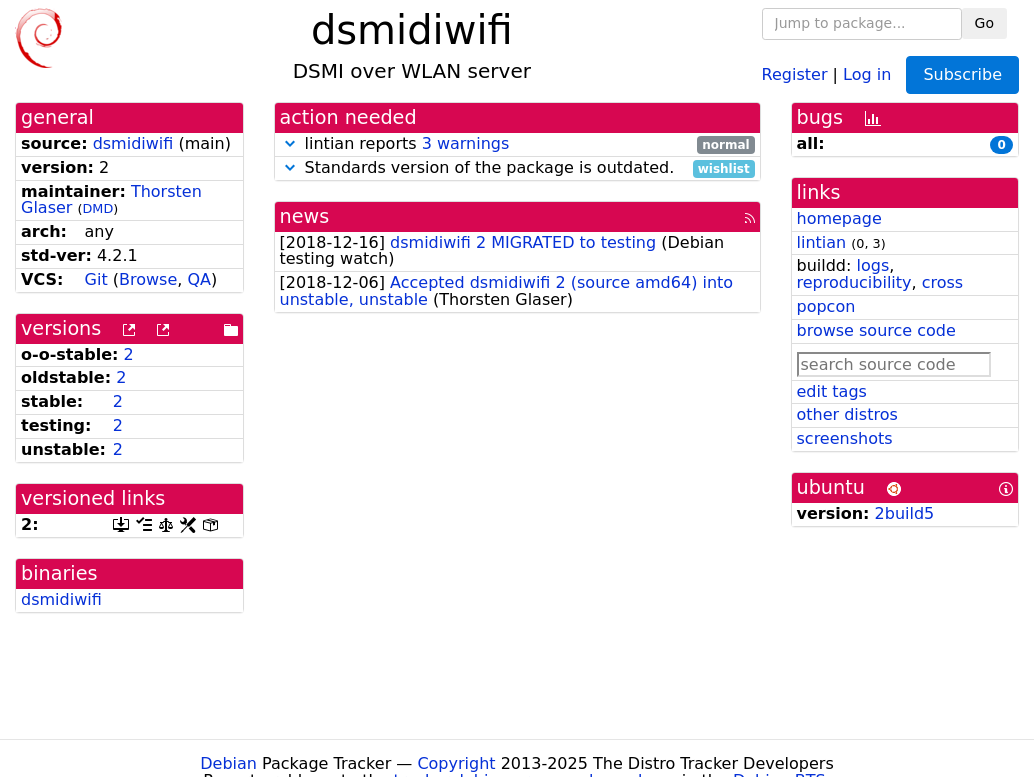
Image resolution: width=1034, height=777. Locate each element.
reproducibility (854, 282)
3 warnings (466, 143)
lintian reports (517, 144)
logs (872, 265)
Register (795, 73)
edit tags (832, 391)
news (305, 216)
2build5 (905, 513)
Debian (228, 763)
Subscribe (962, 74)
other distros (847, 414)
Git (96, 279)
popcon (826, 306)
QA (199, 279)
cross (942, 282)
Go (984, 23)
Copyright (456, 763)
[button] (290, 143)
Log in (867, 73)
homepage (839, 218)
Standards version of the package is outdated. (517, 168)
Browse (148, 279)
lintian (822, 242)
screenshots (845, 438)
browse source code (876, 330)
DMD (98, 208)
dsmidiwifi (133, 143)
